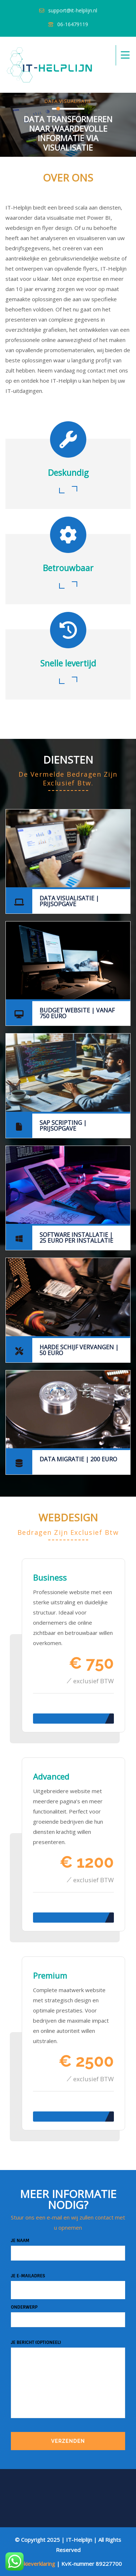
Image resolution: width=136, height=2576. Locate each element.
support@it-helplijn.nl (72, 10)
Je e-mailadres (68, 2286)
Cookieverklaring (34, 2563)
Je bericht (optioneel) (68, 2383)
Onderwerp (68, 2313)
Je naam (68, 2247)
